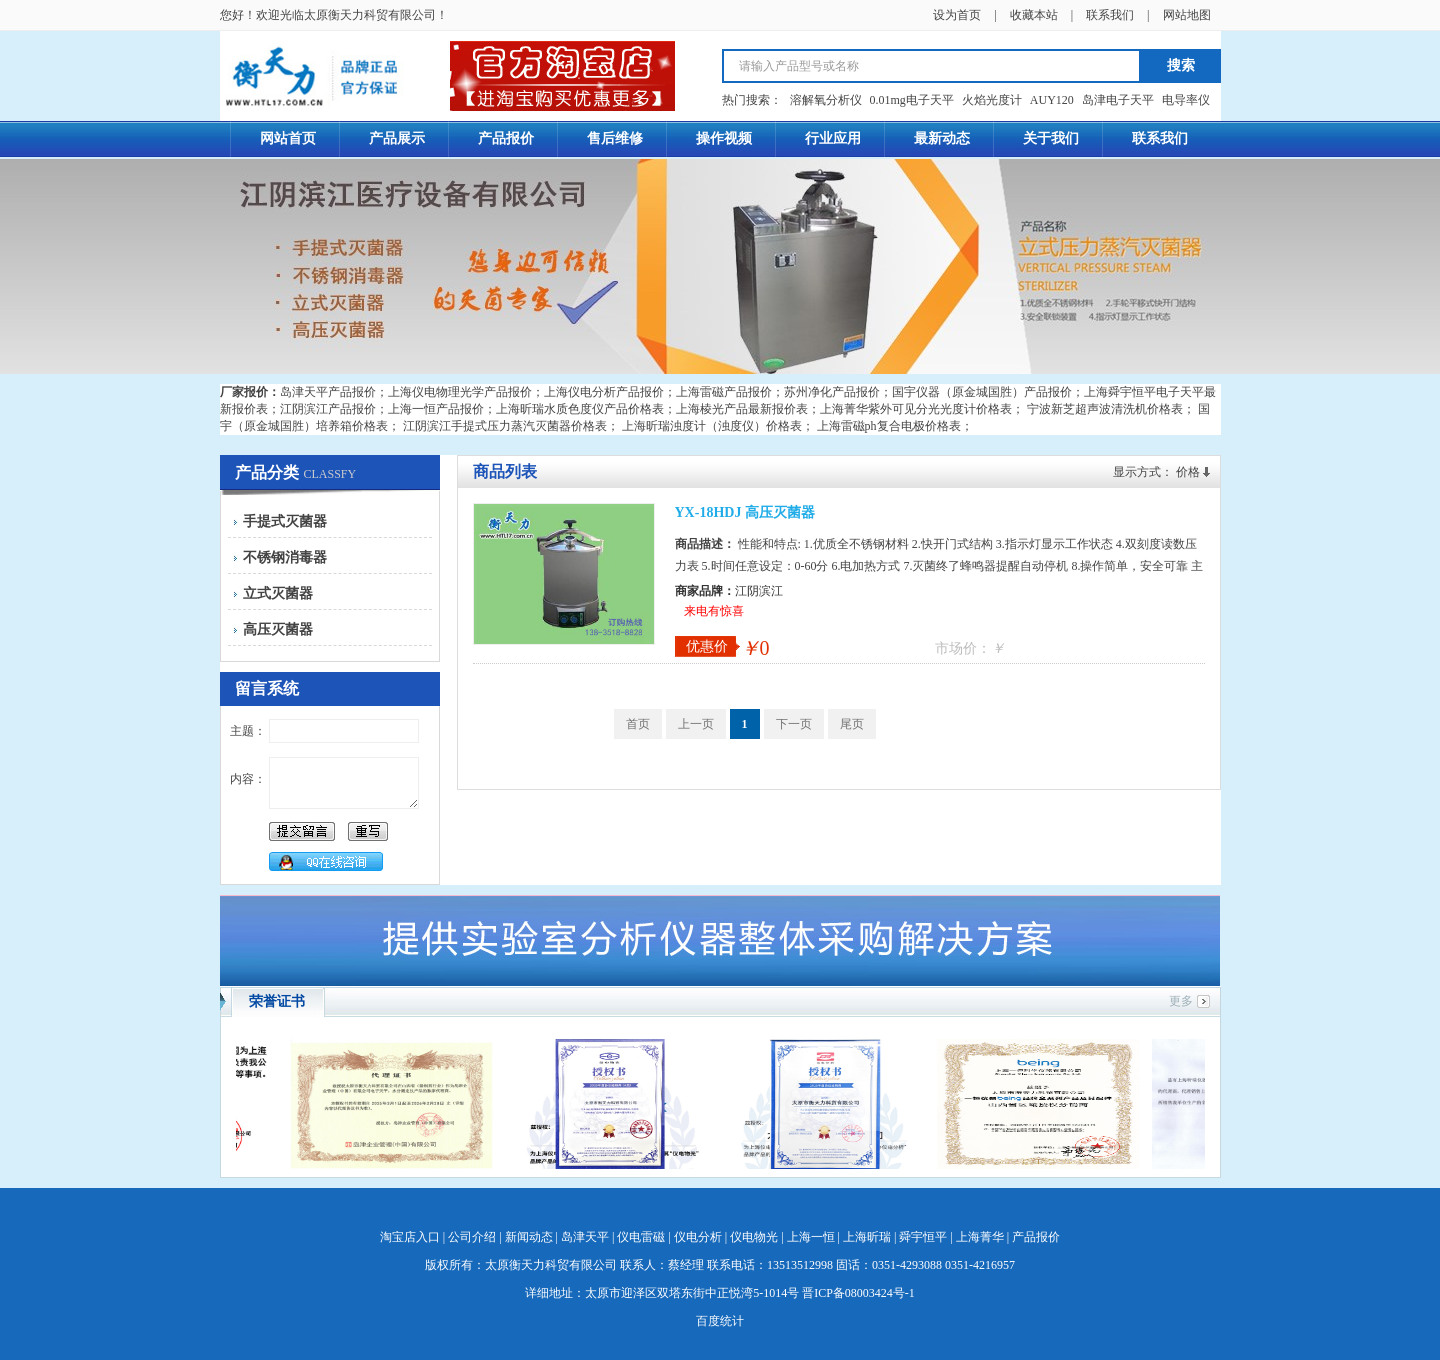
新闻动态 (529, 1237)
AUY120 (1052, 100)
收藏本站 (1034, 15)
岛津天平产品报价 (328, 392)
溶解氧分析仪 (826, 100)
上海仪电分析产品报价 (604, 392)
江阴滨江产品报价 (328, 409)
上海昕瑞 (867, 1237)
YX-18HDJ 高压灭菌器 (745, 512)
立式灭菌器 (278, 593)
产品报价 (1036, 1237)
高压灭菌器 (278, 629)
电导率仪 (1186, 100)
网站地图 (1187, 15)
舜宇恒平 (923, 1237)
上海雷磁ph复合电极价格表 (889, 426)
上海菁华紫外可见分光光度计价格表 (916, 409)
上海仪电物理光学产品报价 (460, 392)
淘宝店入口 (410, 1237)
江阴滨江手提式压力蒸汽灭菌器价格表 (505, 426)
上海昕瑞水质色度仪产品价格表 (580, 409)
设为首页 (957, 15)
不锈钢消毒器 (285, 557)
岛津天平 (585, 1237)
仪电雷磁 (641, 1237)
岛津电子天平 (1118, 100)
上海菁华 (980, 1237)
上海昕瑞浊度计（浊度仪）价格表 (712, 426)
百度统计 (720, 1321)
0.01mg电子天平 (912, 100)
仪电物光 (754, 1237)
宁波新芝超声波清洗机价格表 (1105, 409)
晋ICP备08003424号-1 (858, 1293)
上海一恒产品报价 (436, 409)
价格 (1188, 472)
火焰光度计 (992, 100)
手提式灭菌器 (285, 521)
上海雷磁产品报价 (724, 392)
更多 (1181, 1001)
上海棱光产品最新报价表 (742, 409)
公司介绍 (472, 1237)
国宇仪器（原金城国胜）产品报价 (982, 392)
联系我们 (1110, 15)
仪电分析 (698, 1237)
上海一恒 (811, 1237)
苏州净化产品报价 (832, 392)
